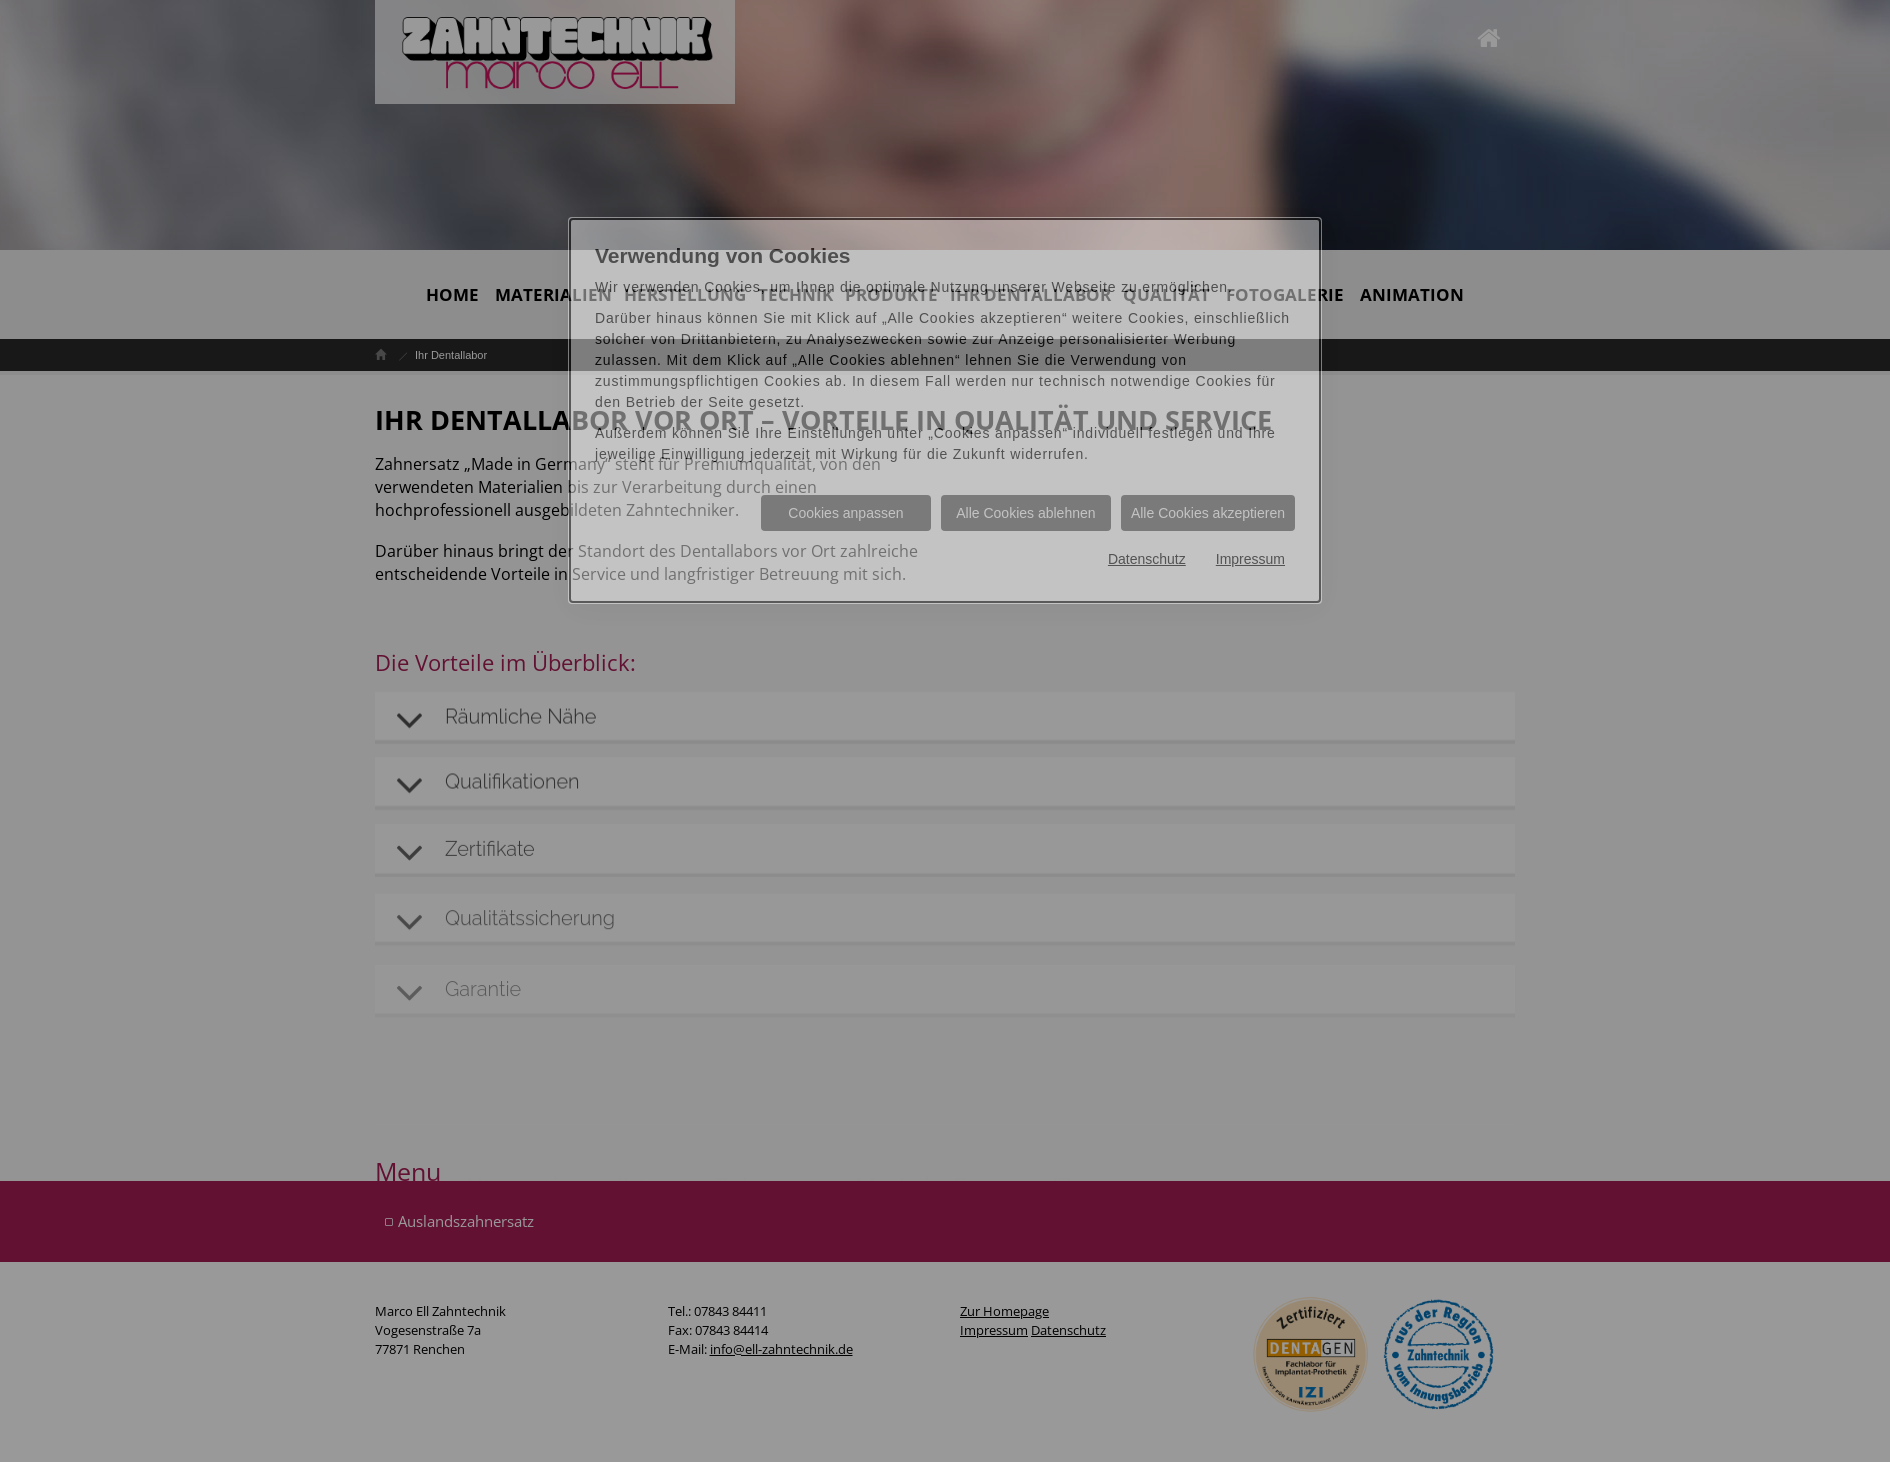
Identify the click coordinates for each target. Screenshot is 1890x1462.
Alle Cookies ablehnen (1025, 513)
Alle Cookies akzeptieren (1208, 513)
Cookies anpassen (845, 513)
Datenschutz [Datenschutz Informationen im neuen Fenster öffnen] (1147, 559)
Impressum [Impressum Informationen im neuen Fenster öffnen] (1250, 559)
